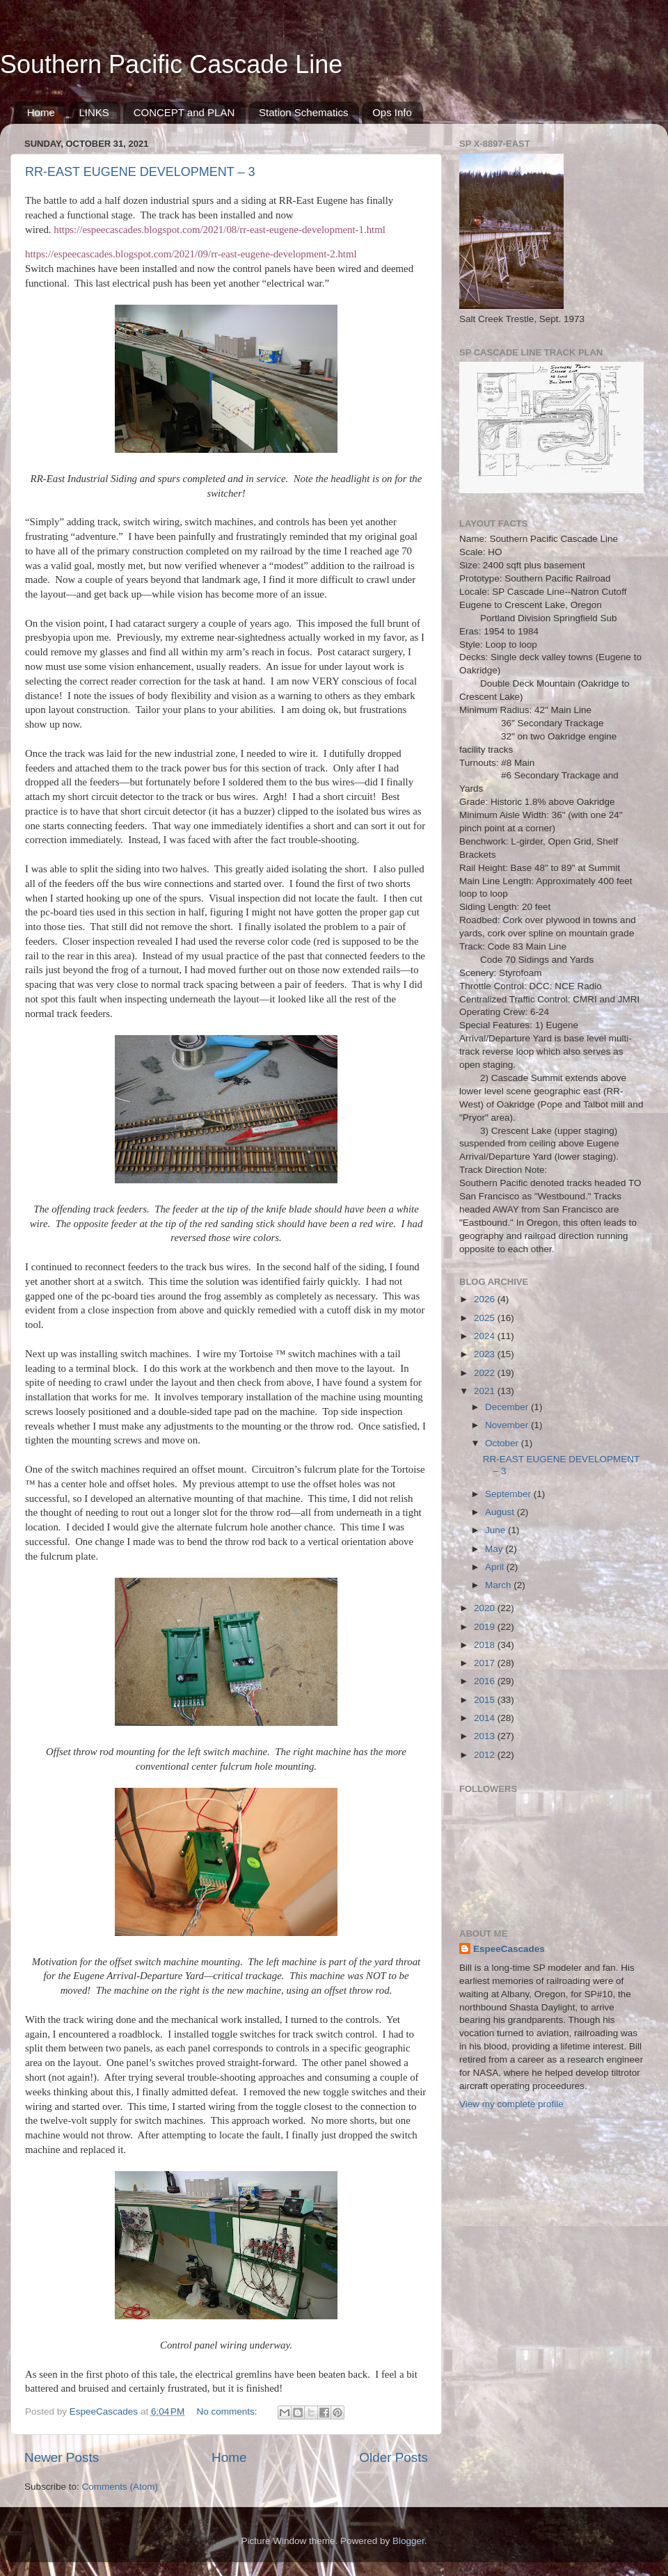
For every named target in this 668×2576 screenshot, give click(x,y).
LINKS (94, 112)
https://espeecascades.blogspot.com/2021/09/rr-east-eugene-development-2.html (191, 253)
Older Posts (393, 2457)
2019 (486, 1627)
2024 (486, 1336)
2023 (486, 1354)
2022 (486, 1373)
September (509, 1494)
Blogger (408, 2541)
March (499, 1585)
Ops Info (392, 112)
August (501, 1512)
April (496, 1567)
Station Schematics (303, 112)
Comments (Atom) (120, 2486)
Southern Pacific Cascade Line (171, 64)
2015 (486, 1700)
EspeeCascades (509, 1949)
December (508, 1407)
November (508, 1425)
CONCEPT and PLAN (184, 112)
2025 (486, 1318)
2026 (486, 1299)
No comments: (228, 2411)
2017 (486, 1663)
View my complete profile (511, 2104)
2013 (486, 1736)
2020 (486, 1608)
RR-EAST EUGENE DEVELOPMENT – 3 (140, 172)
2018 (486, 1645)
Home (41, 112)
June (496, 1530)
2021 (486, 1391)
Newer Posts (61, 2457)
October (503, 1443)
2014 (486, 1718)
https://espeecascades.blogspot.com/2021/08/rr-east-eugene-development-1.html (219, 229)
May (495, 1549)
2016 (486, 1681)
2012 (486, 1755)
